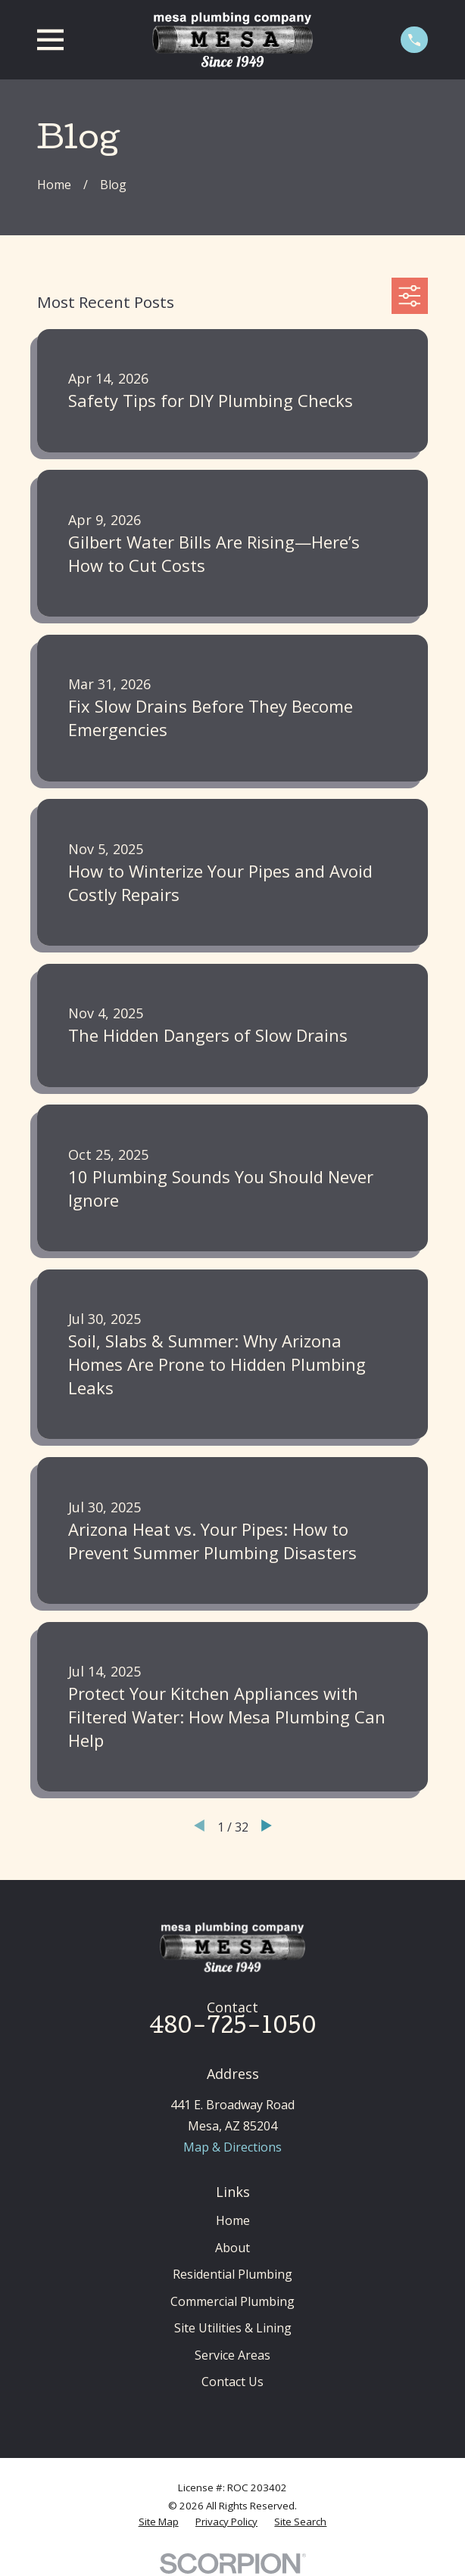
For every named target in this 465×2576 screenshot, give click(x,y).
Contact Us (232, 2381)
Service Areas (232, 2355)
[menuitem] (159, 2522)
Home (233, 2220)
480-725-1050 (233, 2028)
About (232, 2247)
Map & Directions (232, 2147)
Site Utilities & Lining (233, 2328)
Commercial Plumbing (232, 2301)
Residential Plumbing (232, 2274)
